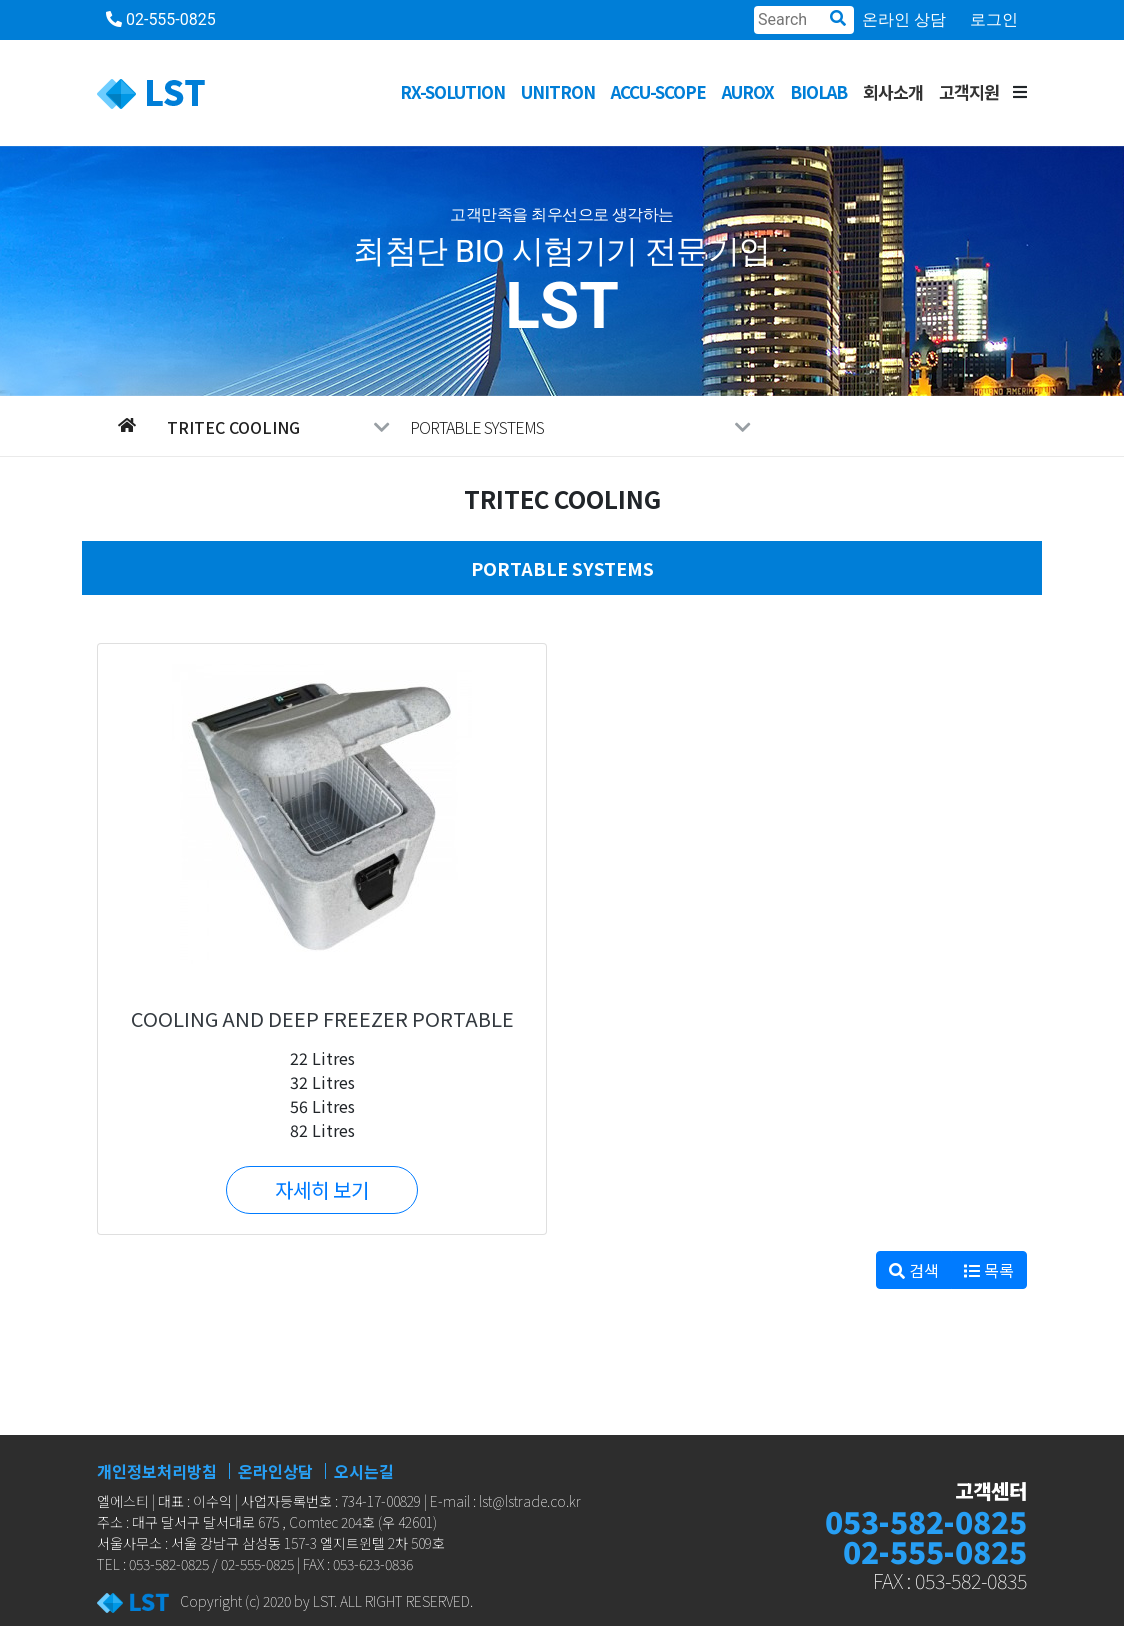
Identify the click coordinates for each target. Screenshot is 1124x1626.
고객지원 (969, 91)
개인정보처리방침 (157, 1471)
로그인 (994, 19)
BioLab (818, 91)
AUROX (748, 91)
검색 (914, 1270)
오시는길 (364, 1471)
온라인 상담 (904, 19)
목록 (989, 1270)
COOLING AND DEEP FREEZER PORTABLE (322, 1018)
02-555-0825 (161, 19)
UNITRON (558, 91)
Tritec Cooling (278, 426)
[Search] (804, 20)
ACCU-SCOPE (658, 91)
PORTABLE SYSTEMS (580, 426)
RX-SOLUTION (452, 91)
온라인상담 (275, 1471)
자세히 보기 (322, 1189)
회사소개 (893, 91)
